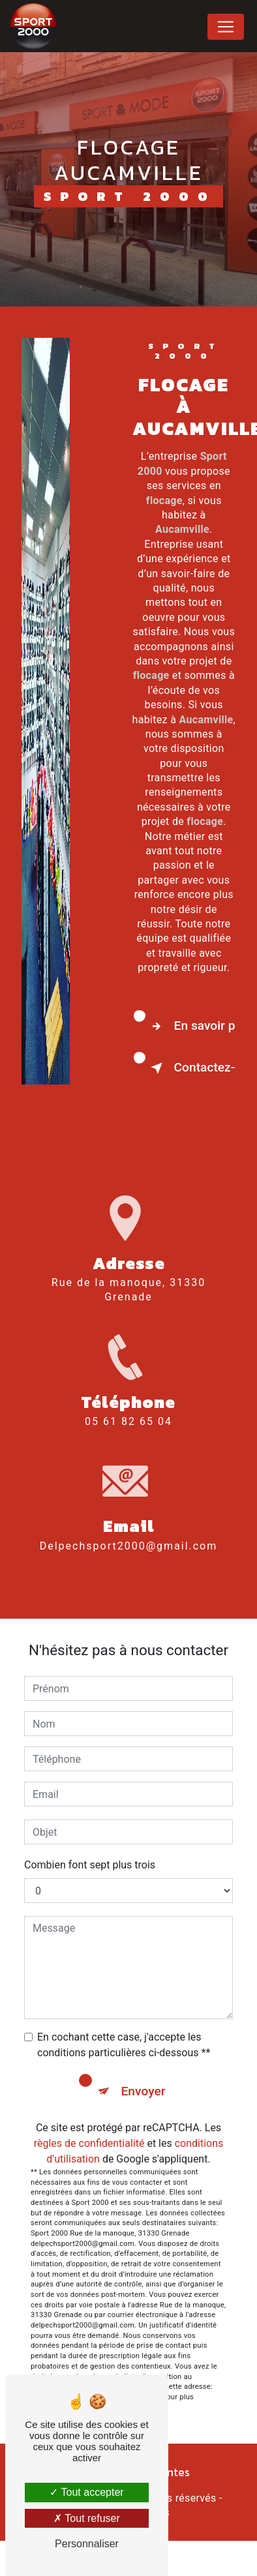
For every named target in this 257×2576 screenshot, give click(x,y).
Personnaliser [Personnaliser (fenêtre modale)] (87, 2543)
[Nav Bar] (225, 27)
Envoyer (143, 2091)
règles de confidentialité (89, 2143)
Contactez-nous (190, 1068)
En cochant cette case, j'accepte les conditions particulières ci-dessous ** (123, 2045)
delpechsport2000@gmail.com (129, 1534)
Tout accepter (86, 2492)
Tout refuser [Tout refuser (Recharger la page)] (86, 2518)
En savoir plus (190, 1026)
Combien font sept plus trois (89, 1865)
